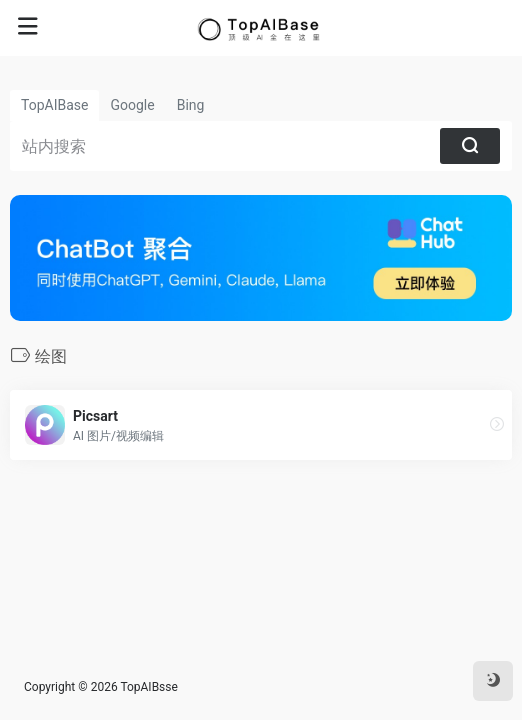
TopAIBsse (148, 687)
